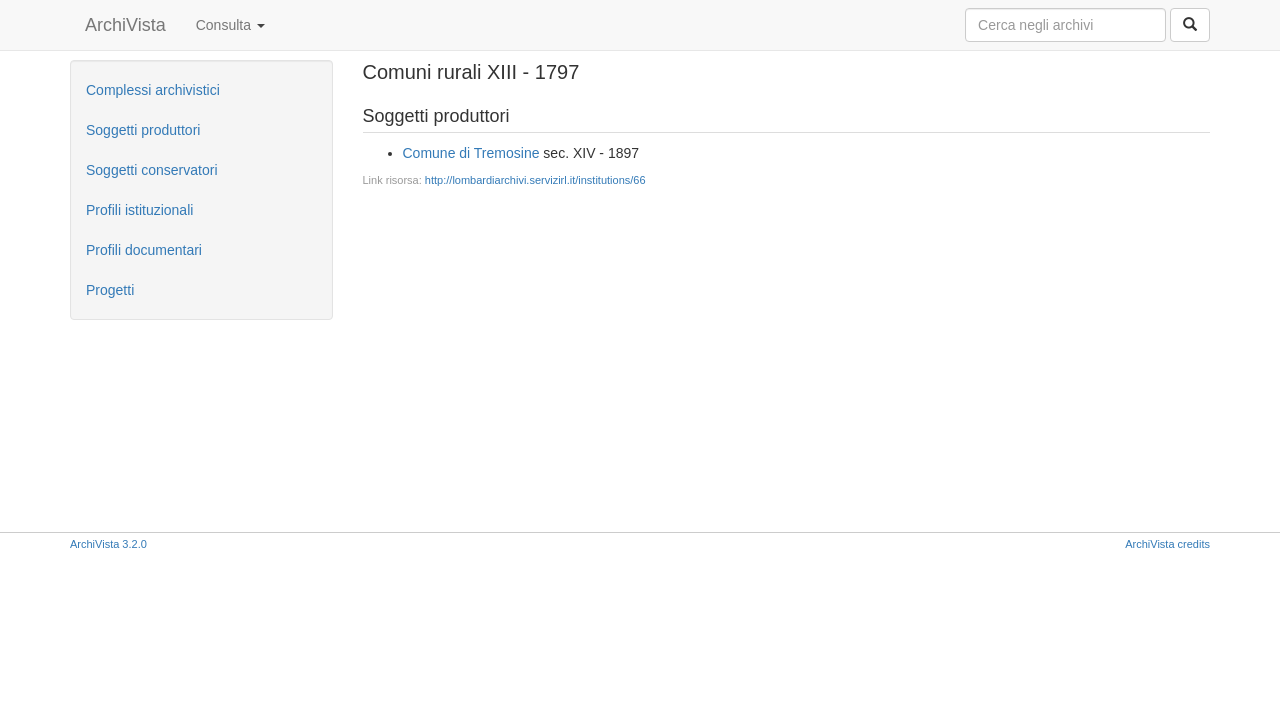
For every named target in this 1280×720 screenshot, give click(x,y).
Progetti (110, 290)
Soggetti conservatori (152, 170)
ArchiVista (125, 25)
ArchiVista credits (1167, 544)
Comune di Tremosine (471, 153)
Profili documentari (144, 250)
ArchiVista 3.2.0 (108, 544)
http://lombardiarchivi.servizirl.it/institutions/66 (535, 180)
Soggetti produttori (143, 130)
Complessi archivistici (153, 90)
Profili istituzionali (139, 210)
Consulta (230, 25)
